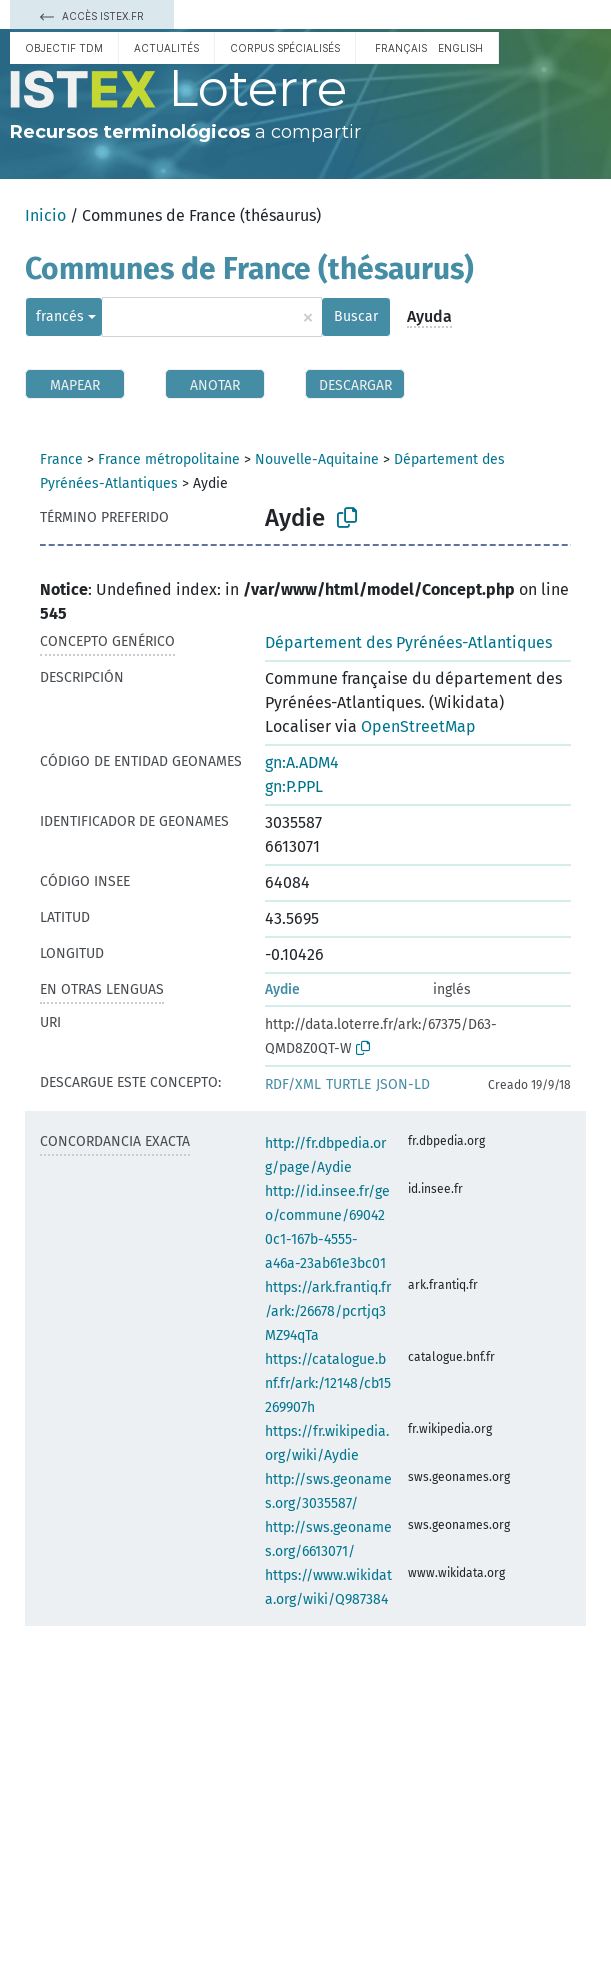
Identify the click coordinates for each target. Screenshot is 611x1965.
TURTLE (348, 1084)
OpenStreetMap (418, 726)
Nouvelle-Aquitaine (317, 459)
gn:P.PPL (294, 786)
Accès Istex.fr (92, 16)
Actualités (166, 48)
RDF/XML (293, 1084)
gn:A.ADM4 (302, 762)
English (460, 48)
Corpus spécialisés (285, 48)
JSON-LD (403, 1084)
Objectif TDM (64, 48)
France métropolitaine (169, 459)
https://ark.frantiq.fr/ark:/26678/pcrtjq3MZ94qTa (328, 1311)
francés (60, 316)
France (61, 459)
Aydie (282, 989)
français (401, 48)
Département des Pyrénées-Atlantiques (408, 642)
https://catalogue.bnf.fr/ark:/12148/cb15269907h (328, 1383)
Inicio (45, 215)
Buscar (356, 316)
